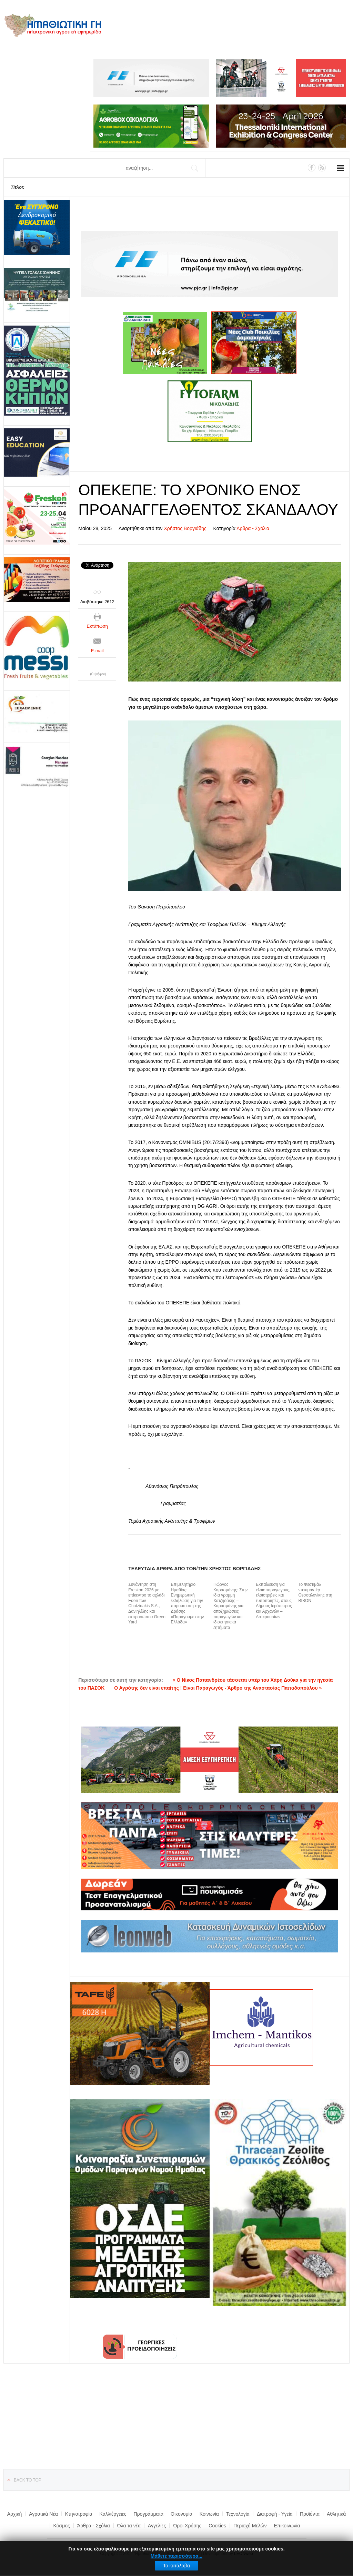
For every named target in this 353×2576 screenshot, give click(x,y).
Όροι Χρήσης (187, 2525)
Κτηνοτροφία (78, 2514)
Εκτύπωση (97, 626)
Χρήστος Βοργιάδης (185, 528)
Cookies (217, 2525)
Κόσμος (61, 2525)
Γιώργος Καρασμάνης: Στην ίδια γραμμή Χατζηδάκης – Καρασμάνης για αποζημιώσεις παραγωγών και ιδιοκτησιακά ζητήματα (230, 1606)
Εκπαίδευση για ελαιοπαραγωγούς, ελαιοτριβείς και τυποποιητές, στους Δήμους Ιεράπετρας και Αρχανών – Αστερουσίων (274, 1600)
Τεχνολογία (238, 2514)
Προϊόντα (310, 2514)
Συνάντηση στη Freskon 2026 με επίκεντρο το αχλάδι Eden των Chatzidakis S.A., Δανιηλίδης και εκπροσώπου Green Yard (146, 1603)
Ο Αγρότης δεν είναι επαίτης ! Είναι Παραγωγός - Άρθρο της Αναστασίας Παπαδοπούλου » (218, 1688)
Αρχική (14, 2514)
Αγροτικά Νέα (43, 2514)
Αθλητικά (336, 2514)
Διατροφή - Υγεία (275, 2514)
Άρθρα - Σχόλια (252, 528)
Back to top (27, 2480)
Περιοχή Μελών (249, 2525)
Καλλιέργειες (113, 2514)
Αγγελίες (157, 2525)
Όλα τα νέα (129, 2525)
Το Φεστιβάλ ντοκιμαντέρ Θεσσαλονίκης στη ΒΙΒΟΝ (315, 1592)
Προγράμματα (149, 2514)
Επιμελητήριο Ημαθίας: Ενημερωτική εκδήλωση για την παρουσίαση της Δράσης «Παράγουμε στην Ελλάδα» (187, 1603)
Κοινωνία (209, 2514)
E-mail (97, 650)
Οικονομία (181, 2514)
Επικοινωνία (287, 2525)
